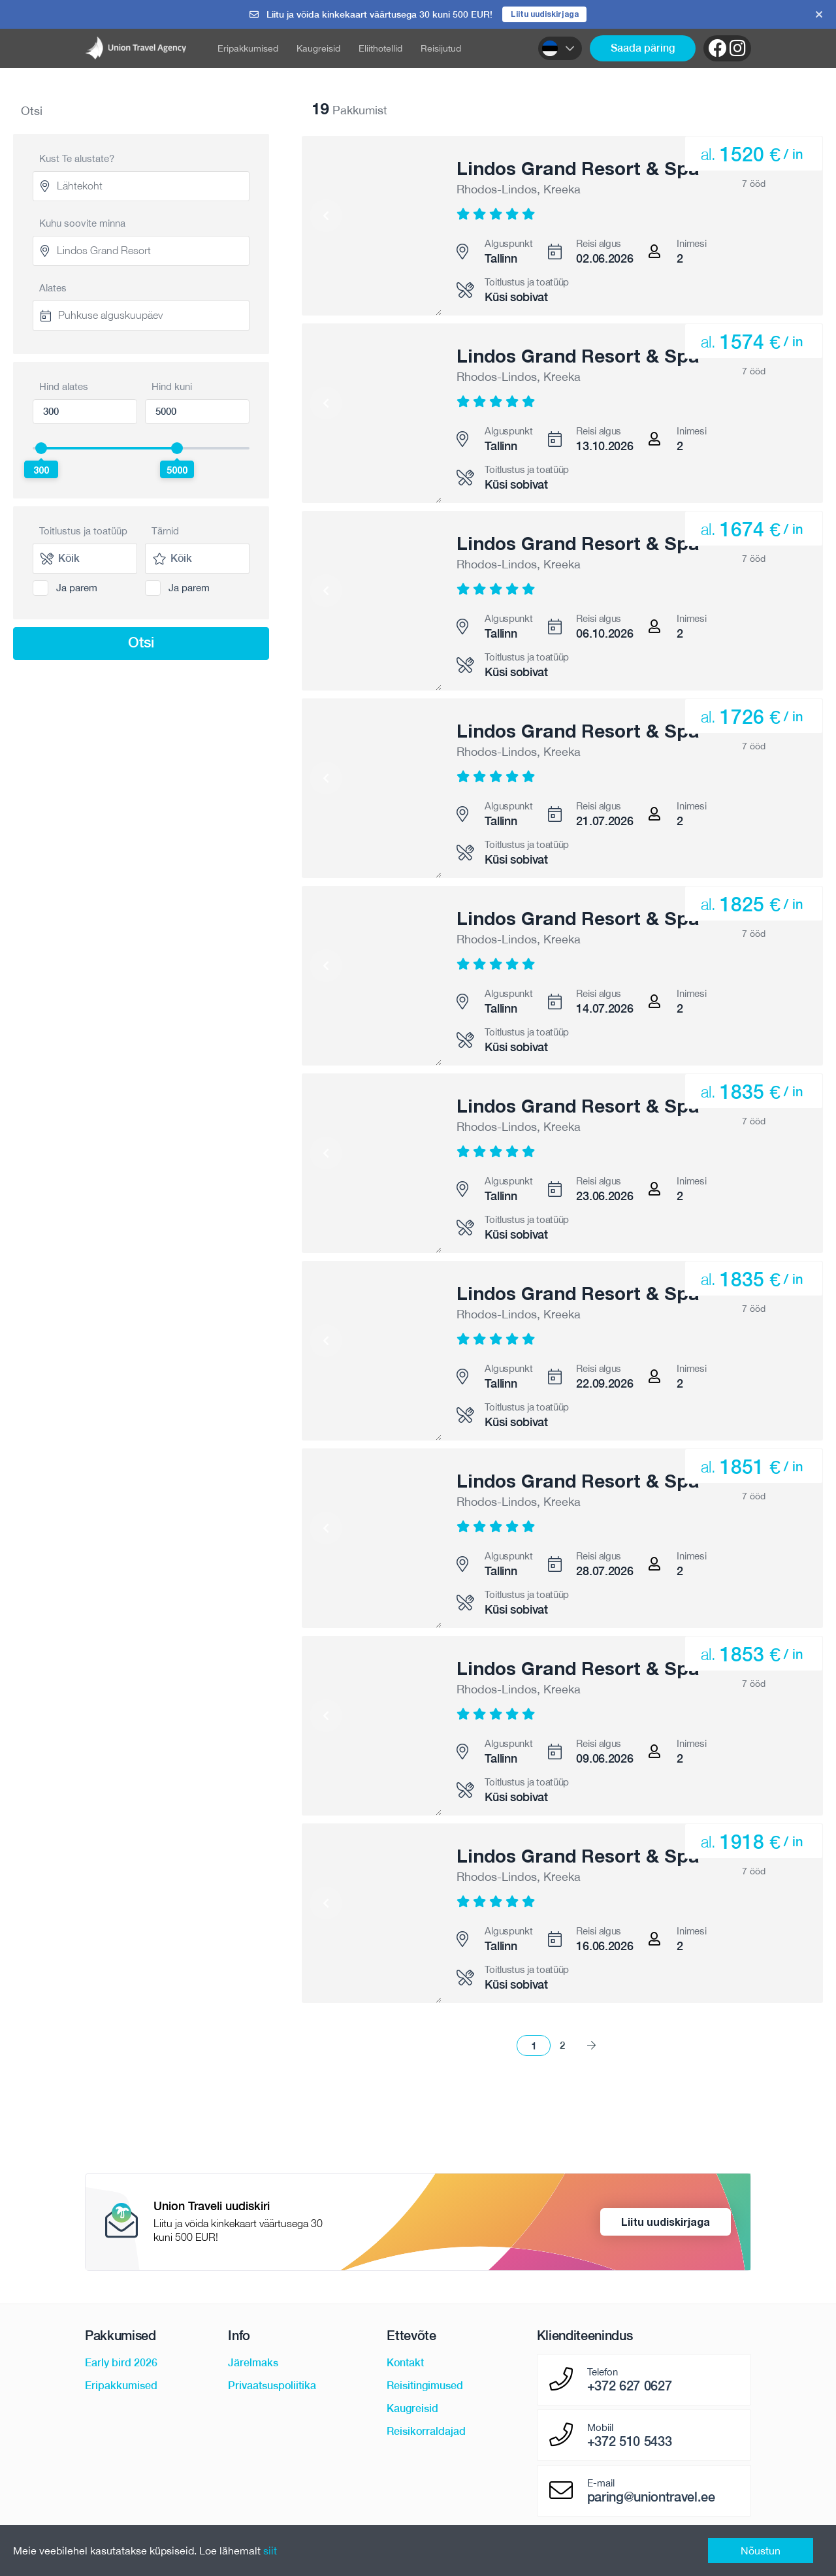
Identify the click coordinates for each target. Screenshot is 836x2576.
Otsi (141, 644)
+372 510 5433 (629, 2443)
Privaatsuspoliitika (272, 2387)
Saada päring (643, 50)
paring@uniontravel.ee (651, 2498)
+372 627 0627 (629, 2387)
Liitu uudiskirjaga (544, 15)
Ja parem (76, 589)
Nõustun (760, 2550)
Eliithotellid (380, 50)
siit (270, 2550)
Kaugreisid (318, 50)
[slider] (41, 450)
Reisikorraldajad (426, 2433)
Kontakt (405, 2364)
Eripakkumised (247, 50)
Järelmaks (253, 2364)
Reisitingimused (425, 2387)
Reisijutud (441, 50)
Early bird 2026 (121, 2364)
